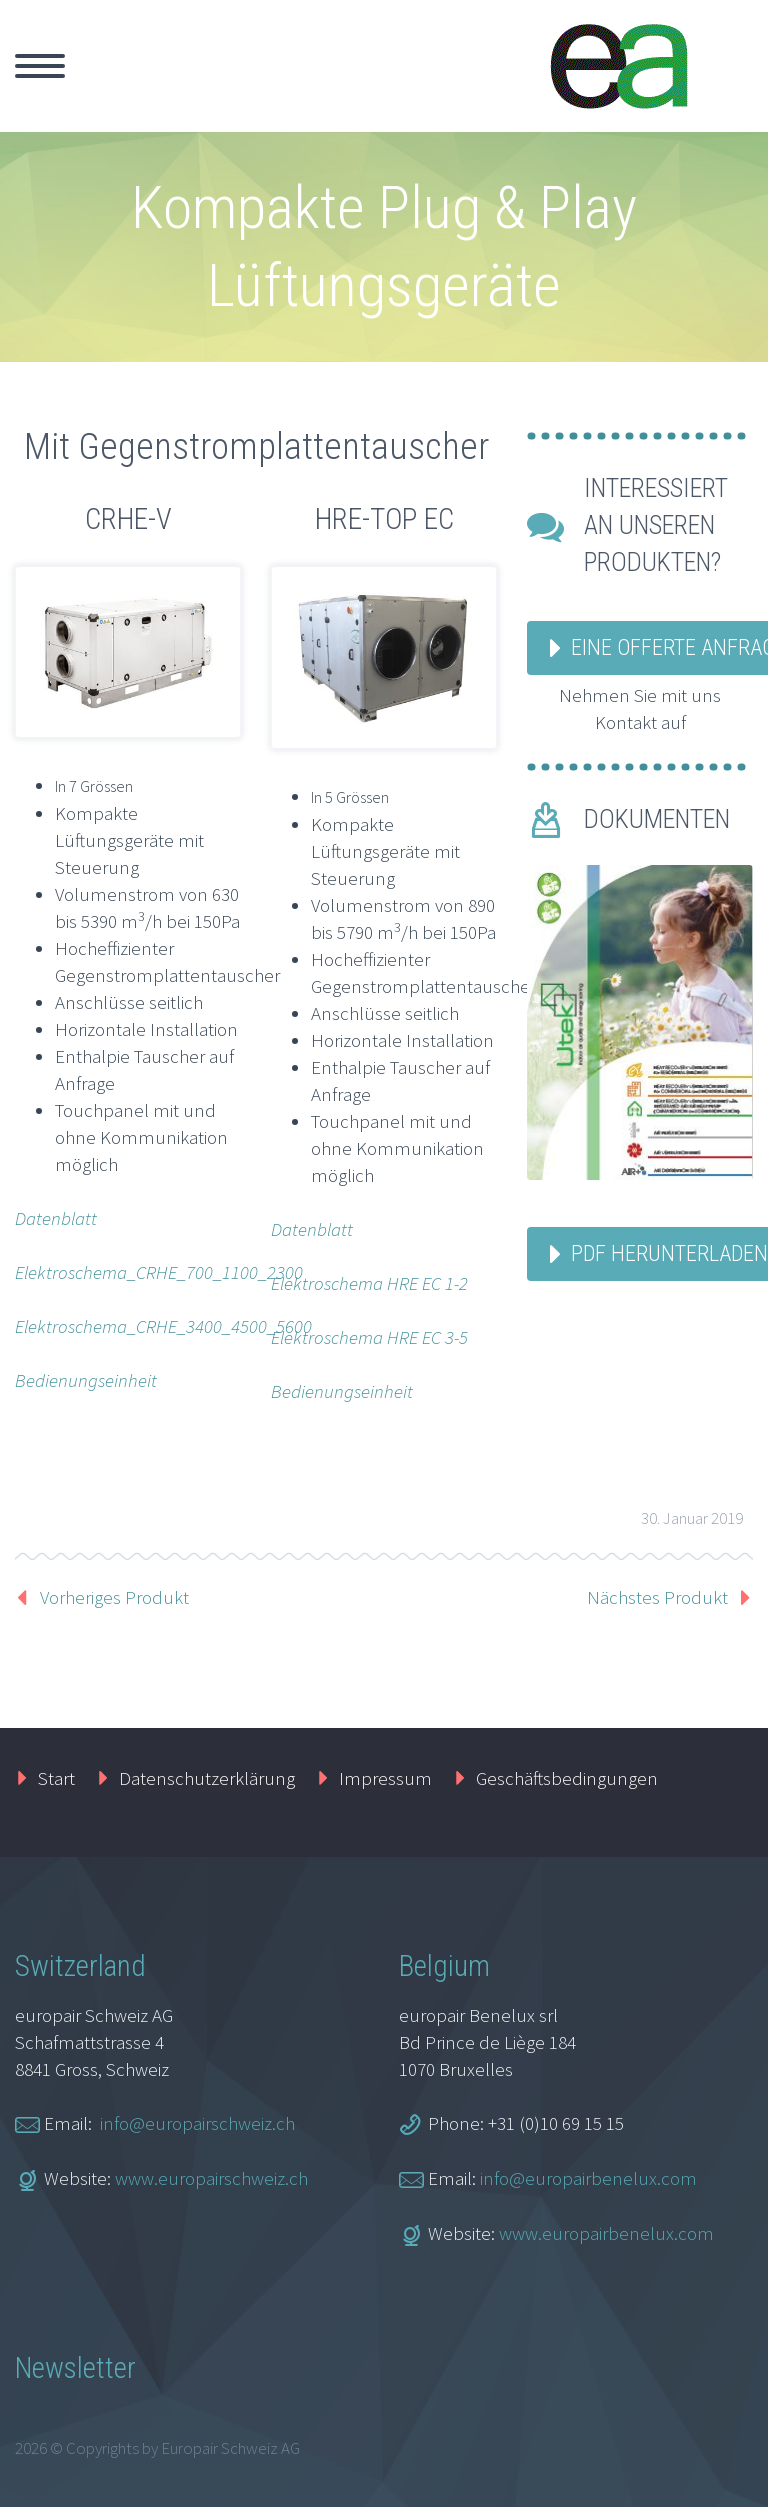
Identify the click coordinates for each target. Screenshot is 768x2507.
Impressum (385, 1778)
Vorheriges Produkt (114, 1597)
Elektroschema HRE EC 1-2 (369, 1283)
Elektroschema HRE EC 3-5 (369, 1337)
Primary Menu (40, 66)
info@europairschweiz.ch (197, 2123)
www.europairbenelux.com (606, 2233)
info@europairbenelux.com (588, 2178)
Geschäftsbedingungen (567, 1778)
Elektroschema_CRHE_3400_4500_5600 (163, 1326)
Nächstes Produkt (657, 1597)
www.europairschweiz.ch (211, 2178)
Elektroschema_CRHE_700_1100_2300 (159, 1272)
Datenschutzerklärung (207, 1778)
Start (56, 1778)
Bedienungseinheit (86, 1380)
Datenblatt (56, 1218)
